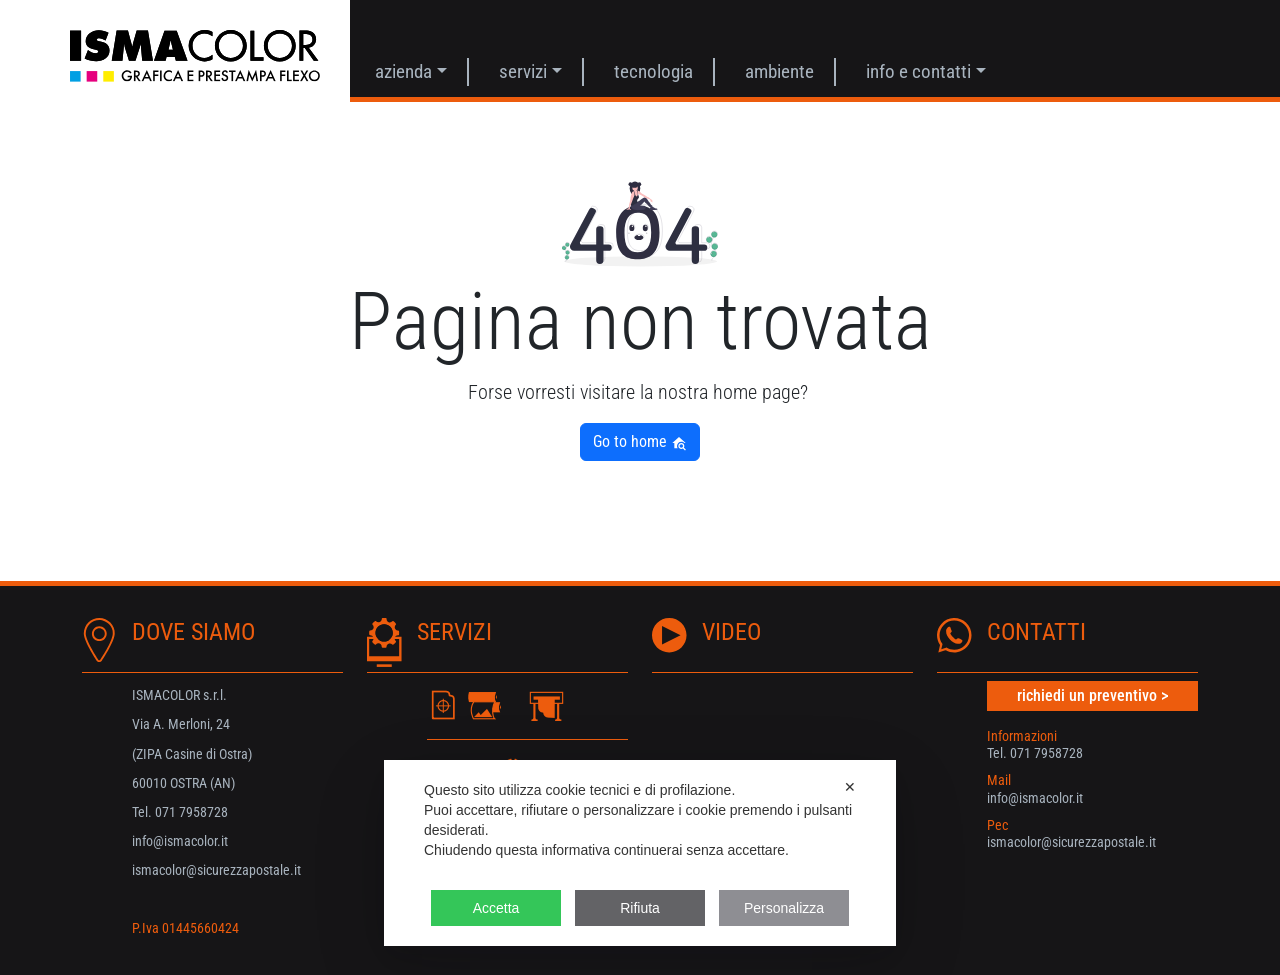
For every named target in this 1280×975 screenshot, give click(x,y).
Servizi (523, 71)
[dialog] (640, 853)
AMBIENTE (779, 71)
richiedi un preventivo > (1092, 695)
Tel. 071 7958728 (1035, 753)
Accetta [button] (496, 908)
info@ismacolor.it (1035, 798)
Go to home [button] (640, 441)
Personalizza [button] (784, 908)
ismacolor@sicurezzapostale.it (1071, 842)
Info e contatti (918, 71)
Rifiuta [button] (640, 908)
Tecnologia (653, 71)
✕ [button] (850, 787)
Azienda (403, 71)
